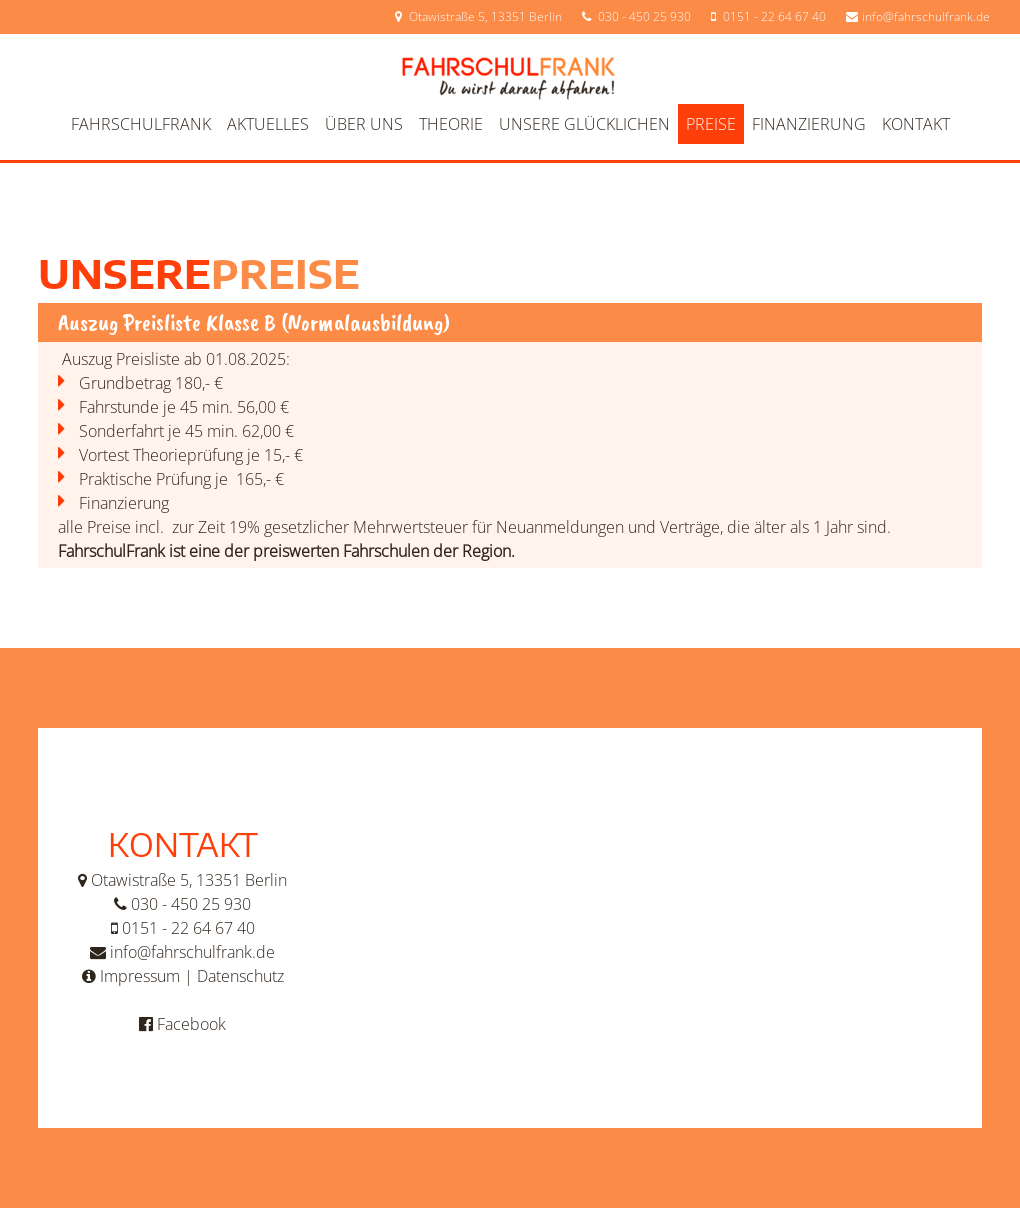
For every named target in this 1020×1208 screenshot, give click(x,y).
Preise (711, 124)
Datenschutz (240, 976)
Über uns (364, 124)
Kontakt (916, 124)
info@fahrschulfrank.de (926, 16)
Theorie (451, 124)
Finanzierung (809, 124)
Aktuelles (268, 124)
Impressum (140, 976)
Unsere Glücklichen (584, 124)
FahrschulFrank (141, 124)
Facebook (191, 1024)
